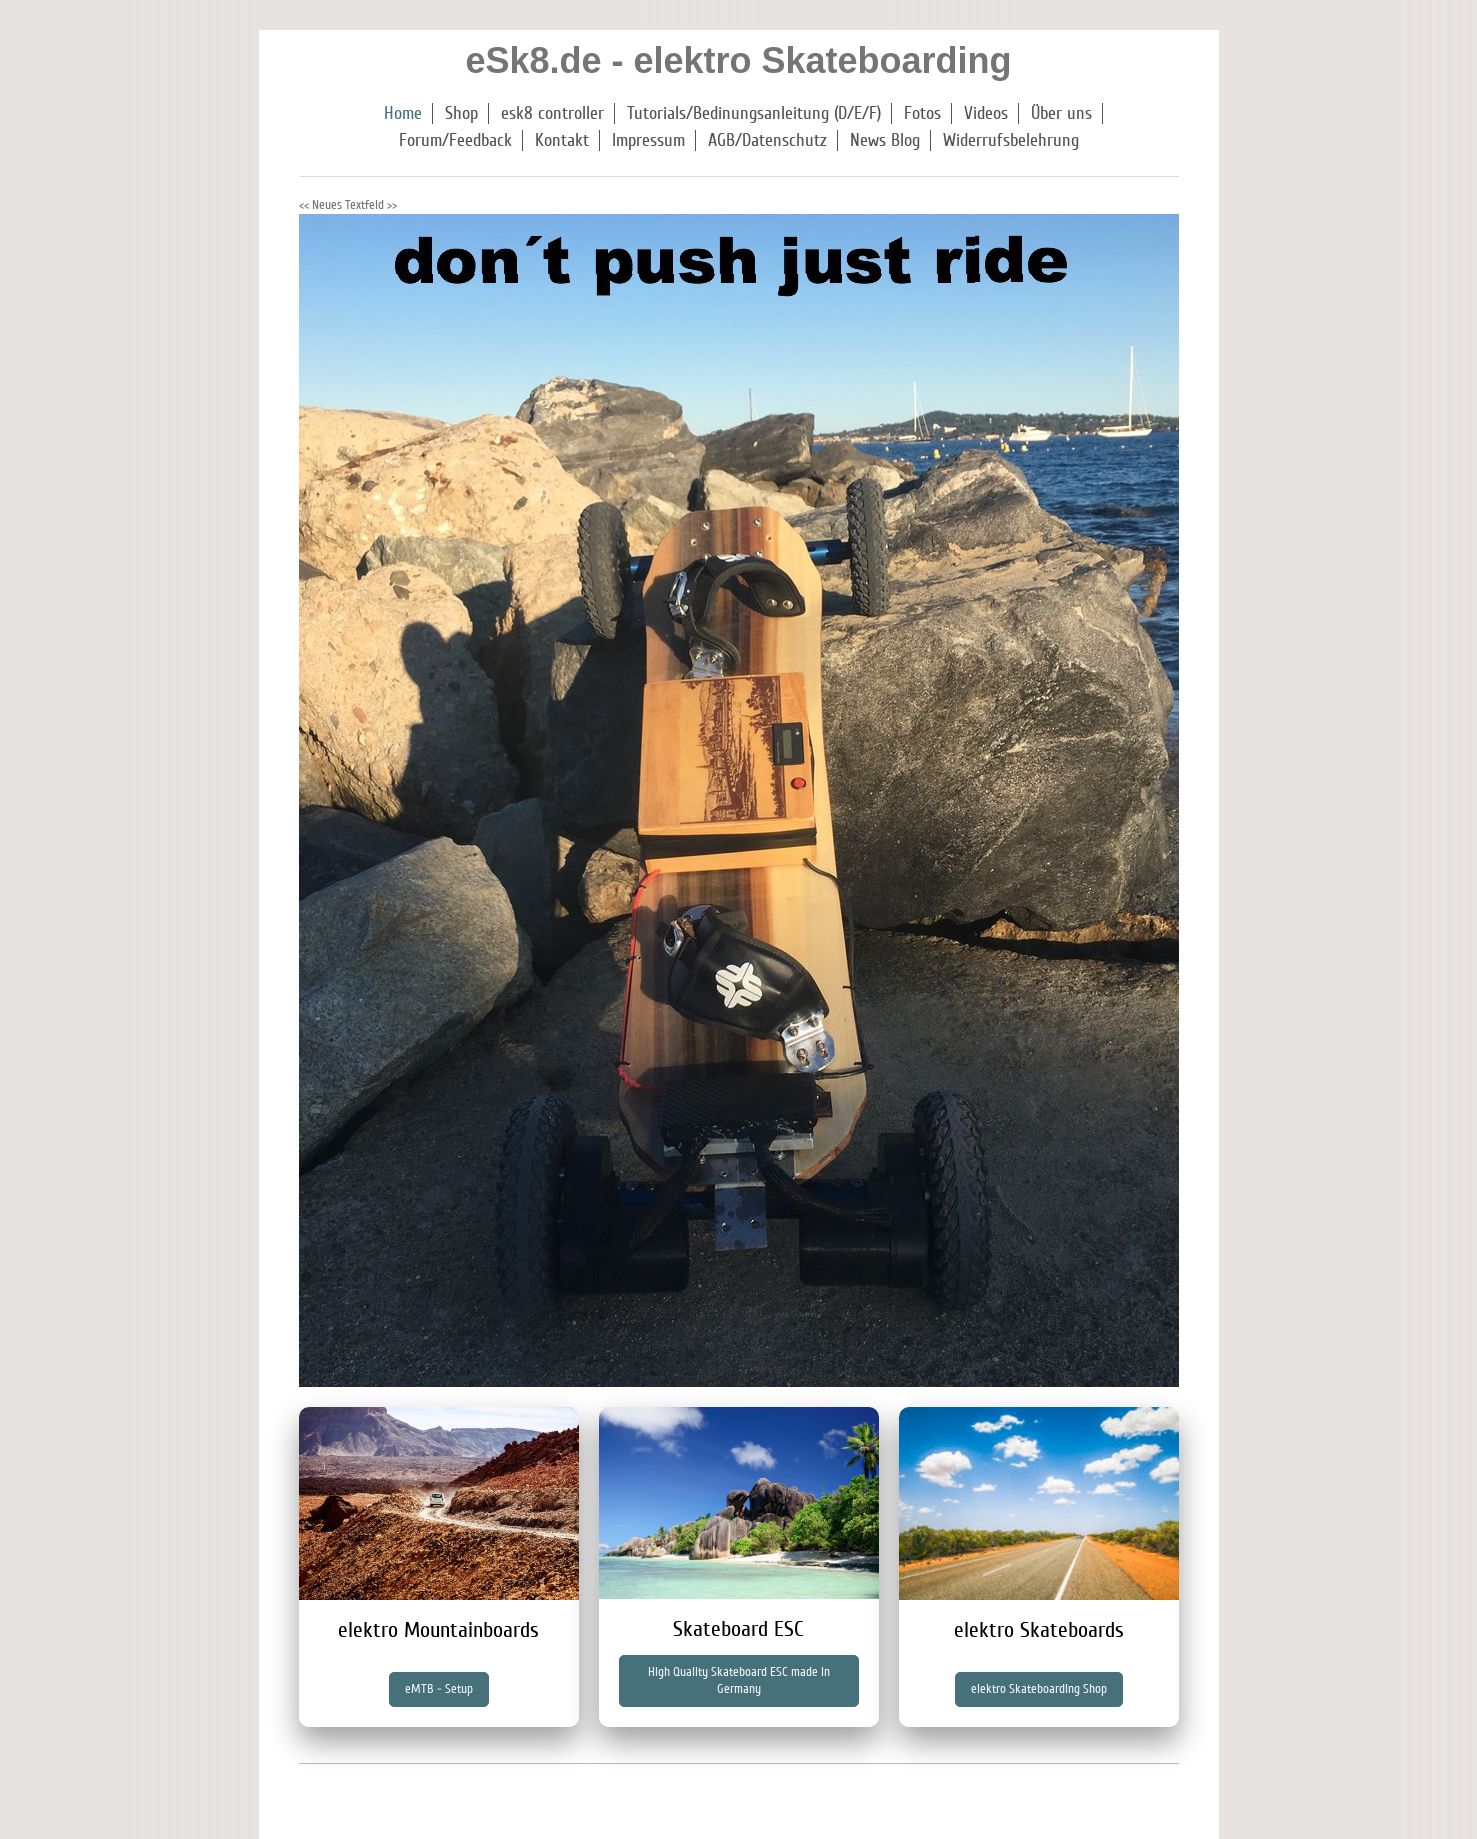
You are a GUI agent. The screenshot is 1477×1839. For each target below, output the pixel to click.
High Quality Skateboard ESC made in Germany (739, 1680)
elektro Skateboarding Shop (1039, 1689)
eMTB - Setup (439, 1689)
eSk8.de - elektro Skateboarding (738, 60)
